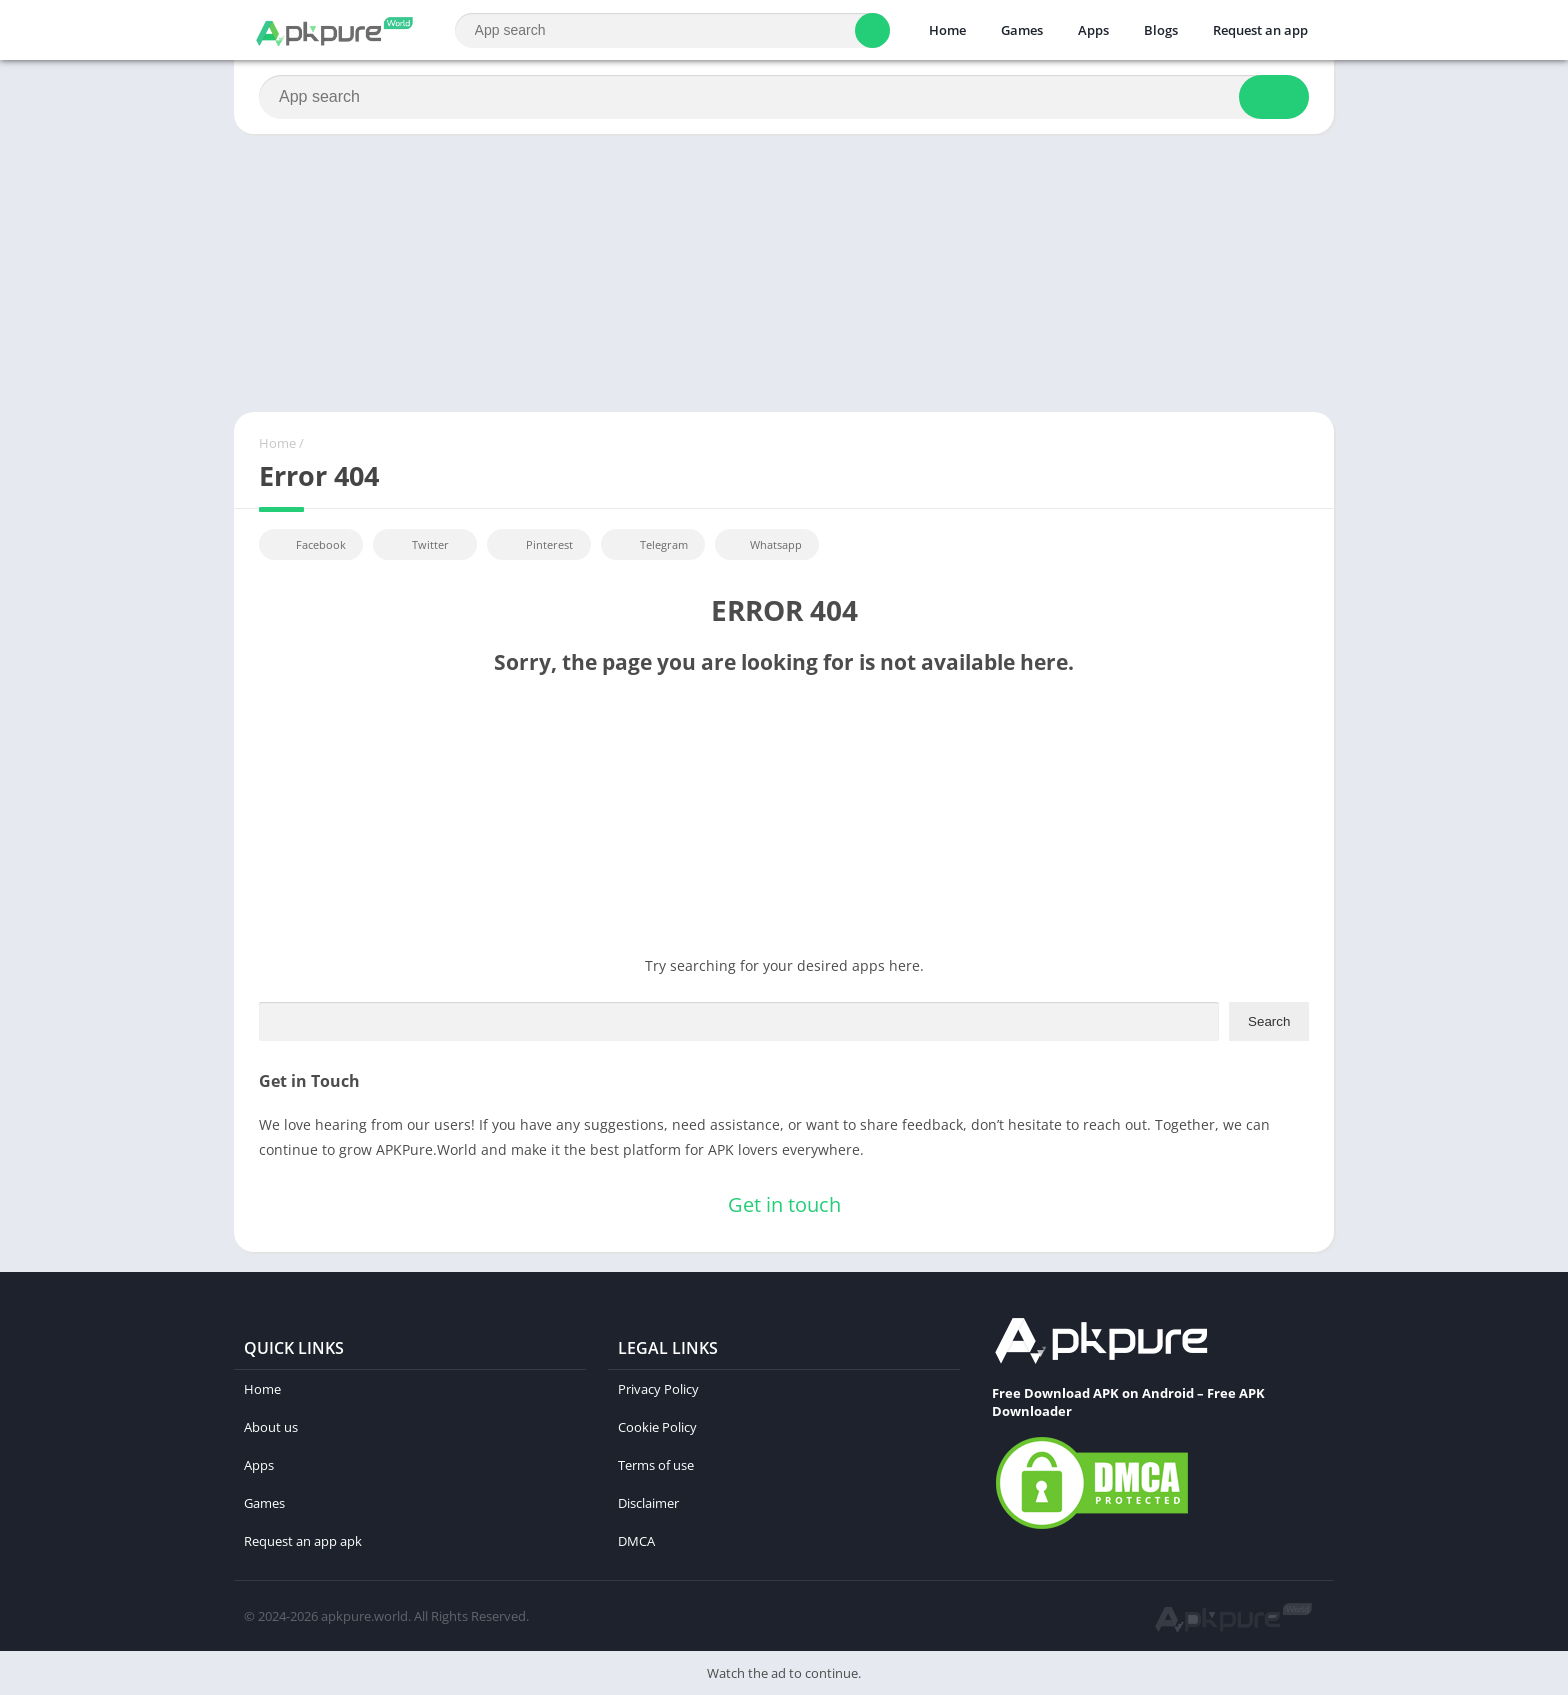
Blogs (1161, 30)
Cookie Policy (657, 1427)
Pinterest (536, 544)
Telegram (650, 544)
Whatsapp (764, 544)
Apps (1093, 30)
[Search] (672, 30)
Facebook (308, 544)
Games (1022, 30)
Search (1269, 1021)
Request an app (1260, 30)
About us (271, 1427)
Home (947, 30)
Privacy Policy (658, 1389)
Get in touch (784, 1204)
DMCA (636, 1541)
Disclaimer (648, 1503)
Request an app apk (303, 1541)
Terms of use (656, 1465)
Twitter (417, 544)
